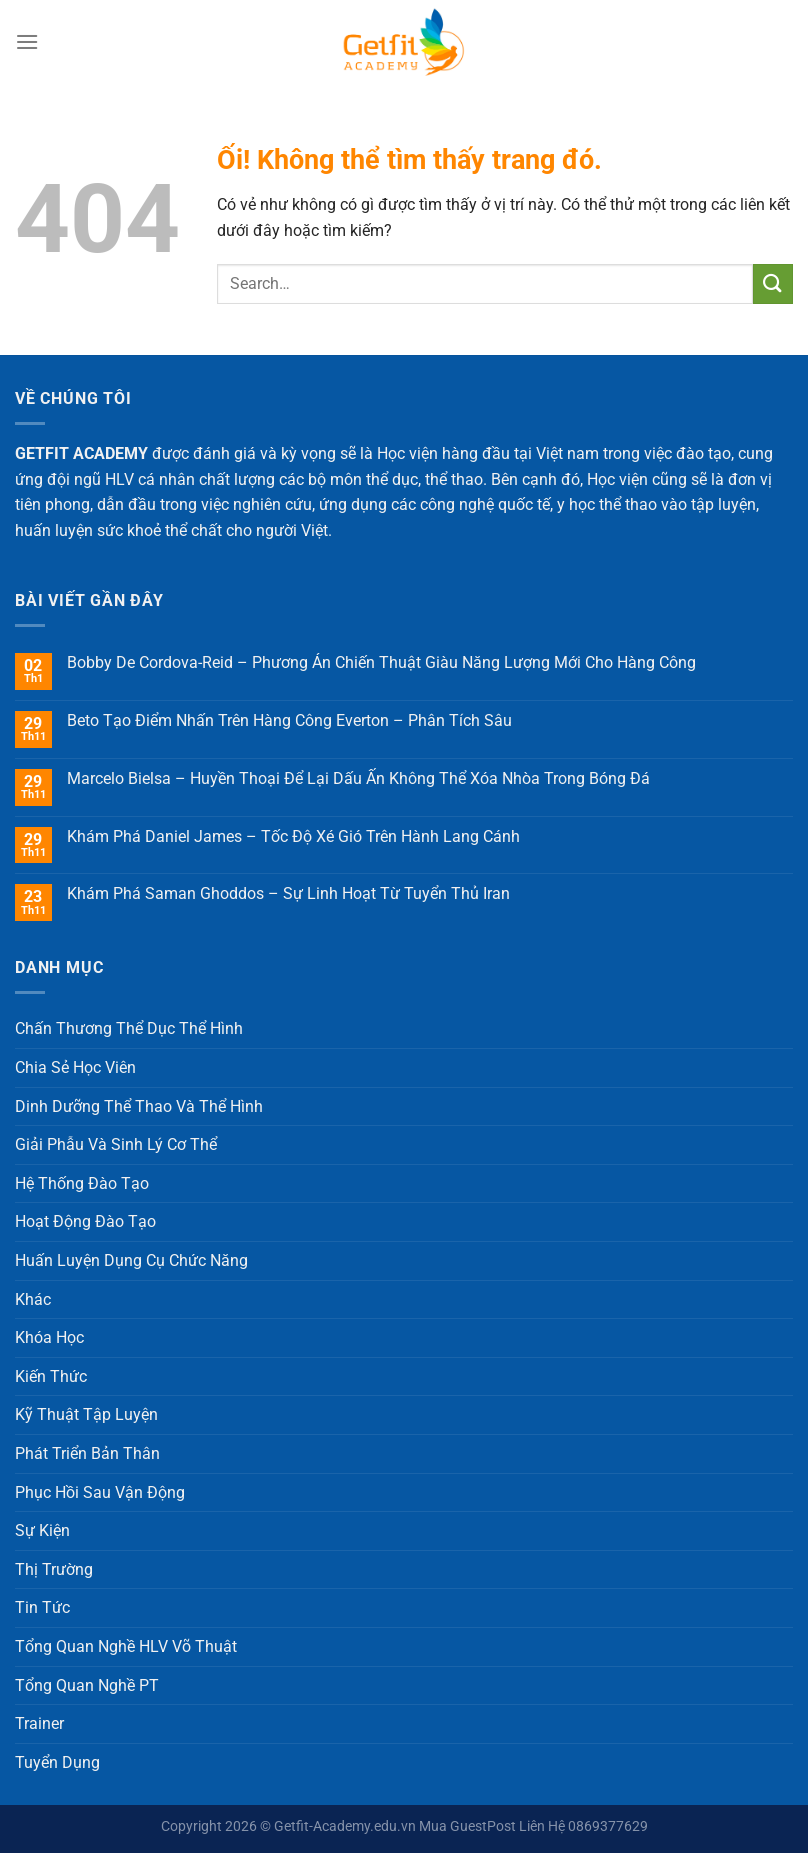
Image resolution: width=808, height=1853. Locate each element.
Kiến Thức (51, 1376)
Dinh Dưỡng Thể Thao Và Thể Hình (139, 1106)
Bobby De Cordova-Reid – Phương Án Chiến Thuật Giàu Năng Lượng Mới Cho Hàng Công (381, 662)
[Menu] (27, 41)
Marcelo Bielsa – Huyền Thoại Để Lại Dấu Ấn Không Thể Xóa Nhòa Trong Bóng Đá (358, 778)
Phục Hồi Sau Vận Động (100, 1492)
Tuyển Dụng (57, 1762)
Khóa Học (49, 1337)
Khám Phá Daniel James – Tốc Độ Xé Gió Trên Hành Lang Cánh (293, 836)
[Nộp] (773, 283)
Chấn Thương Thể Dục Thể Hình (129, 1028)
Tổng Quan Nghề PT (87, 1685)
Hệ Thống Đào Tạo (82, 1183)
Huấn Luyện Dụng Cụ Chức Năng (131, 1260)
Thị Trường (54, 1569)
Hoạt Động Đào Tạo (85, 1221)
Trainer (39, 1723)
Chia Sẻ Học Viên (75, 1067)
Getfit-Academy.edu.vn (345, 1826)
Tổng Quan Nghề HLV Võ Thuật (126, 1646)
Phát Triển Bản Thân (87, 1453)
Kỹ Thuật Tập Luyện (86, 1414)
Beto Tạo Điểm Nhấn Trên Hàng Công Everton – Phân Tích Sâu (289, 720)
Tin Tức (42, 1607)
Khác (33, 1299)
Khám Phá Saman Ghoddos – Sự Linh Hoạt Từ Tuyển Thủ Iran (288, 893)
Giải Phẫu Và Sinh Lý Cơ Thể (116, 1144)
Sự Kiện (42, 1530)
